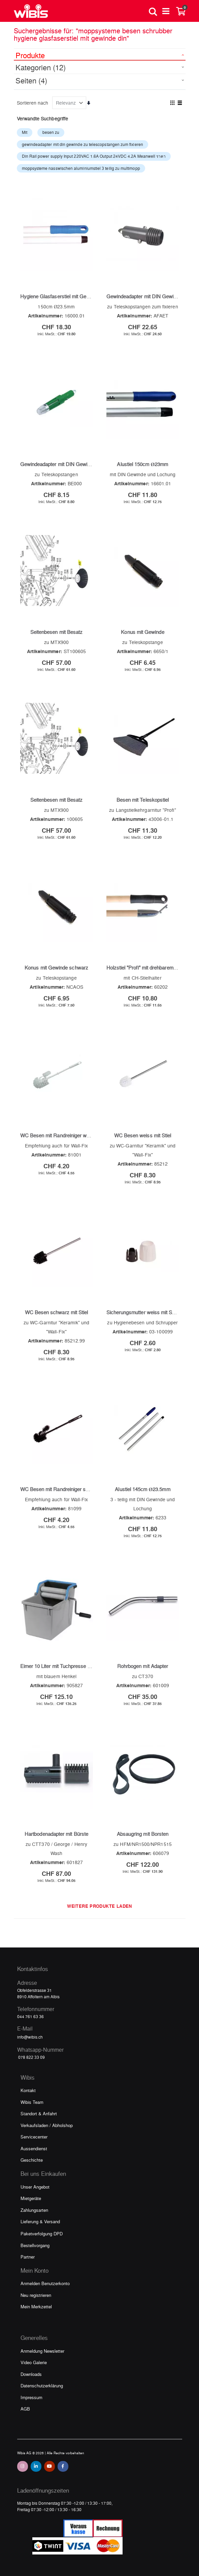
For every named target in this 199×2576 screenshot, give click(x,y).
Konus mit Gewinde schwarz (56, 967)
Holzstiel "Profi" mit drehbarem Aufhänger (152, 967)
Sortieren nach (32, 102)
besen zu (51, 132)
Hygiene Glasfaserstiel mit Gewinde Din (64, 296)
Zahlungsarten (34, 2210)
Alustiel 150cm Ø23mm (142, 464)
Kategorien (40, 67)
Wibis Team (32, 2102)
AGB (25, 2408)
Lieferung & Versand (40, 2221)
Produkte (30, 55)
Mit (24, 132)
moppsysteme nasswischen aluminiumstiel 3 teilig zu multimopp (81, 168)
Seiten (31, 80)
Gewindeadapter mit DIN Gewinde (144, 296)
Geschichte (32, 2160)
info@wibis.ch (30, 2037)
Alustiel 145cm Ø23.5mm (142, 1489)
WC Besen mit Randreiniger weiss (58, 1135)
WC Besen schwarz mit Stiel (56, 1312)
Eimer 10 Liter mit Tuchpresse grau (58, 1666)
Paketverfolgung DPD (42, 2233)
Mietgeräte (31, 2198)
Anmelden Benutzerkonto (45, 2283)
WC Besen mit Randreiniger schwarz (61, 1489)
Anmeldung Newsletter (42, 2351)
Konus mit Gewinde (142, 632)
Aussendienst (34, 2148)
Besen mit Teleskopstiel (143, 799)
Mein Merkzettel (36, 2306)
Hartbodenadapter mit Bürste (56, 1834)
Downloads (31, 2374)
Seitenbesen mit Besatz (56, 632)
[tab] (100, 54)
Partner (28, 2256)
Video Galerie (34, 2362)
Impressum (31, 2397)
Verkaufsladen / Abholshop (47, 2125)
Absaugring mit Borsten (143, 1834)
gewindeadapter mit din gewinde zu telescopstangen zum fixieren (82, 144)
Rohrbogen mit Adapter (142, 1666)
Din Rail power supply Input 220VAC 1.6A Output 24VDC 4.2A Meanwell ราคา (94, 156)
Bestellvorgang (35, 2245)
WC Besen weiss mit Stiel (142, 1135)
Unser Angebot (35, 2187)
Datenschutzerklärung (42, 2385)
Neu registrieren (36, 2295)
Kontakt (28, 2090)
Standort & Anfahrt (39, 2113)
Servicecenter (34, 2136)
